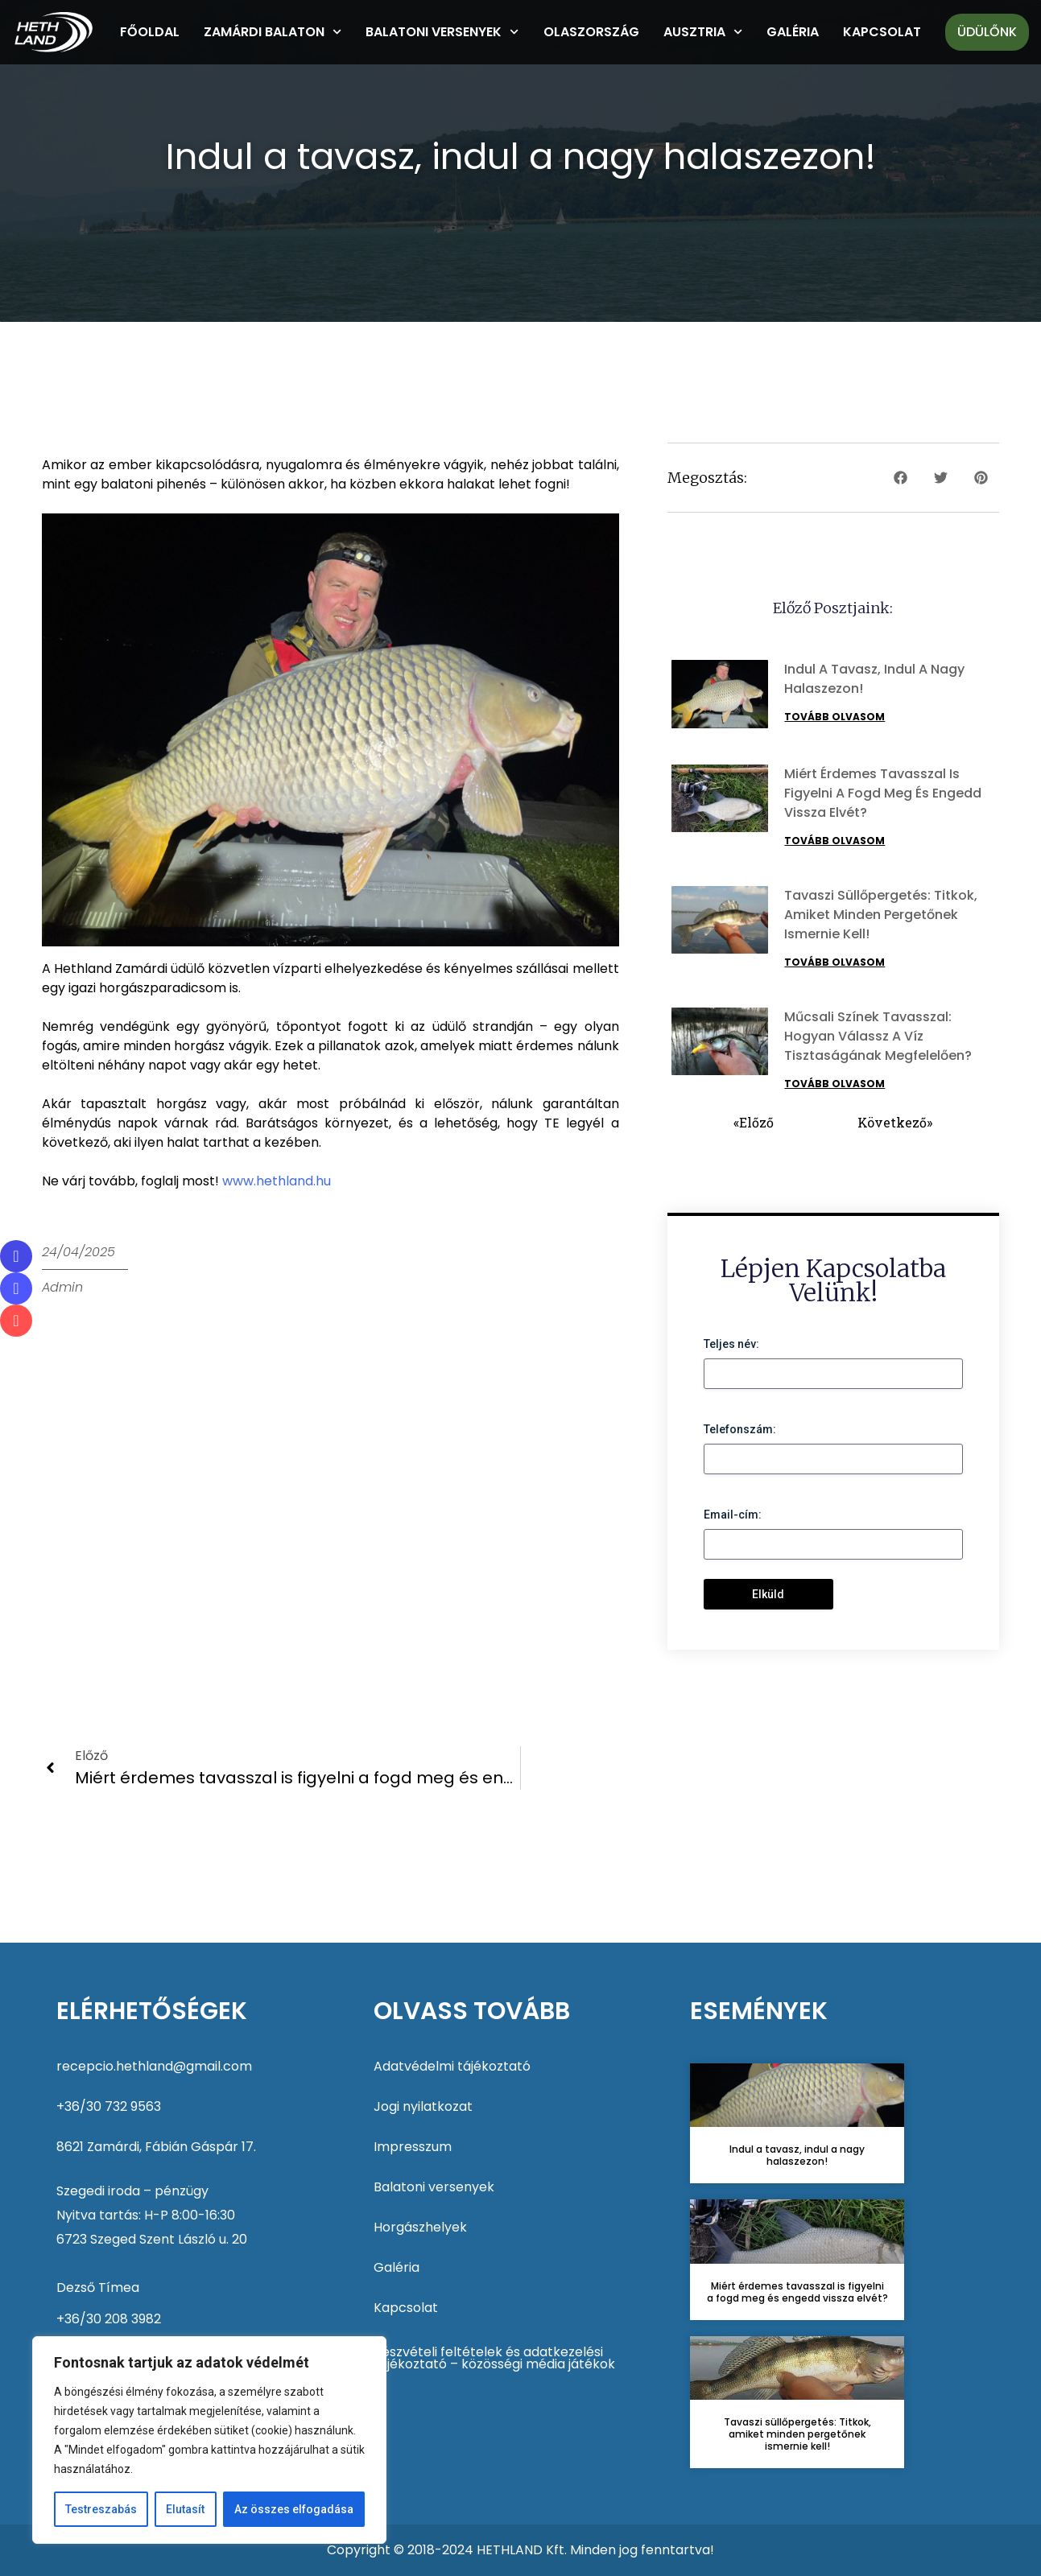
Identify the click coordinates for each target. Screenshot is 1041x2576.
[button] (900, 478)
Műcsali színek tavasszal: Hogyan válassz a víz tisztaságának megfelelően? (878, 1036)
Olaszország (591, 32)
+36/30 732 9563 (108, 2106)
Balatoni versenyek (442, 31)
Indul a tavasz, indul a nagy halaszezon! (797, 2155)
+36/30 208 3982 (108, 2319)
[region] (209, 2440)
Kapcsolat (882, 32)
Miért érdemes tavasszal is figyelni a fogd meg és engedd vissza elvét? (882, 793)
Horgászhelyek (420, 2227)
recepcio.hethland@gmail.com (154, 2066)
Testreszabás (101, 2509)
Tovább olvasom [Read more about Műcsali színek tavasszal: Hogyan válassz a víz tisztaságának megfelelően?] (834, 1083)
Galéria (792, 32)
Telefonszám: (740, 1429)
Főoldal (150, 32)
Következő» (894, 1122)
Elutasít (185, 2509)
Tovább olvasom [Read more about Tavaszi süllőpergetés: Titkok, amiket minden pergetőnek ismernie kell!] (834, 962)
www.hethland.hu (276, 1181)
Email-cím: (733, 1514)
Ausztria (702, 31)
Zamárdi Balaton (272, 31)
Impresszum (413, 2146)
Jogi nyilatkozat (423, 2106)
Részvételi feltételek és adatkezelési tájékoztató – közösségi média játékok (494, 2358)
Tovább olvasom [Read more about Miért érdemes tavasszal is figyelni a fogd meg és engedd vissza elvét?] (834, 840)
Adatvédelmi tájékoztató (452, 2066)
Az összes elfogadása (293, 2509)
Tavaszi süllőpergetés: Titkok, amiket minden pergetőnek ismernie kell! (880, 914)
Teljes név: (731, 1343)
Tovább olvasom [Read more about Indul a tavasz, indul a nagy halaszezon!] (834, 716)
